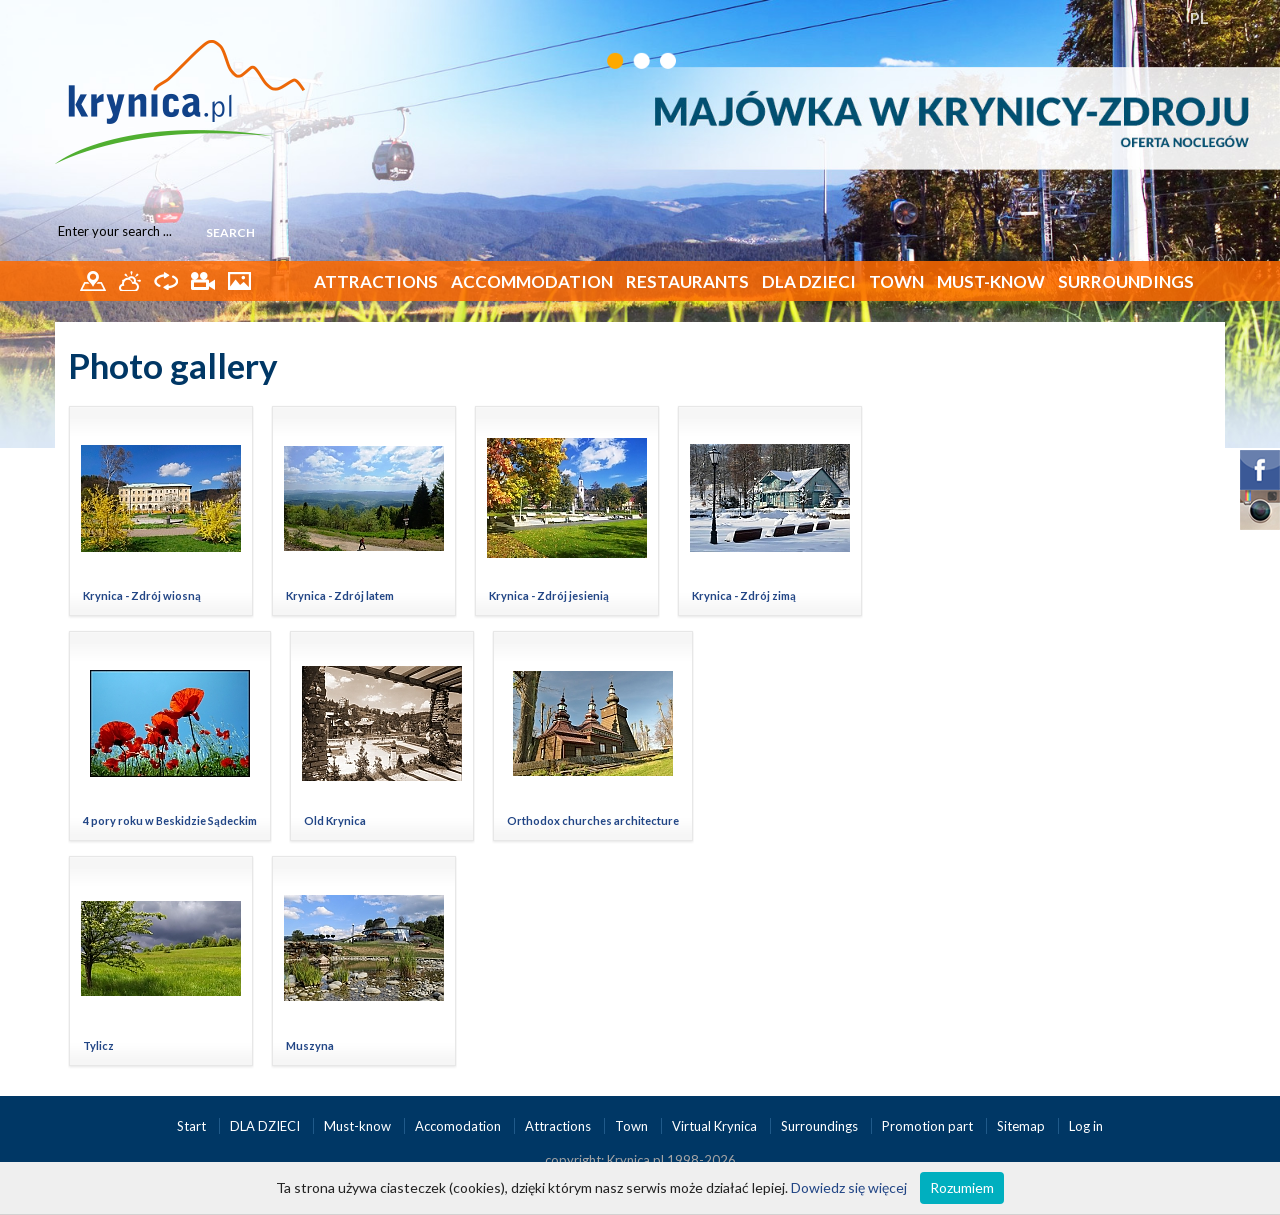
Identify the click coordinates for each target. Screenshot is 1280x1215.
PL (1199, 17)
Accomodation (459, 1126)
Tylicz (98, 1045)
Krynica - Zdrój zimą (744, 595)
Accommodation (532, 281)
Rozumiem (962, 1187)
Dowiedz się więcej (849, 1187)
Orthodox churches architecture (593, 820)
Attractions (376, 281)
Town (896, 281)
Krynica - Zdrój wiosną (142, 595)
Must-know (991, 281)
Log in (1086, 1126)
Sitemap (1021, 1126)
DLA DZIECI (809, 281)
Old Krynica (335, 820)
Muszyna (310, 1045)
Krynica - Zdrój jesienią (549, 595)
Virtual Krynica (716, 1126)
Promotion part (929, 1126)
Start (193, 1126)
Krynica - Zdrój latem (340, 595)
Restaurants (687, 281)
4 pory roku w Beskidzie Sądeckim (170, 820)
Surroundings (1126, 281)
